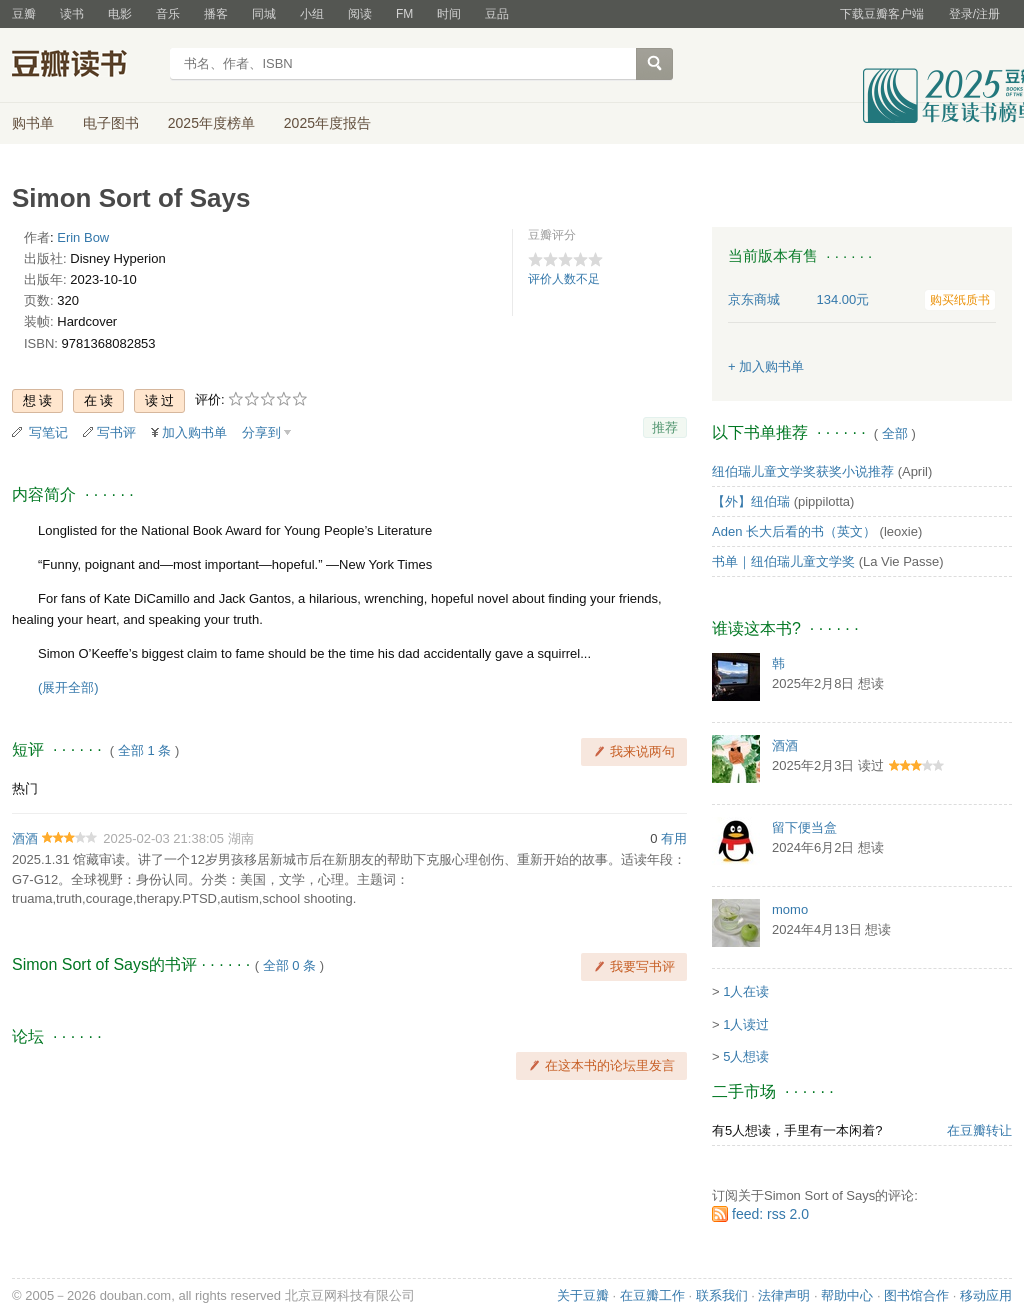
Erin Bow (83, 237)
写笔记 (48, 432)
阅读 (360, 14)
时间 (449, 14)
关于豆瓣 (583, 1295)
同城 (264, 14)
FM (404, 14)
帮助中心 (847, 1295)
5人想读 (746, 1056)
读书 (72, 14)
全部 (895, 433)
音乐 (168, 14)
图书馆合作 (916, 1295)
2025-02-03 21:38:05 (163, 838)
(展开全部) (68, 687)
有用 (674, 838)
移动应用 (986, 1295)
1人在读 (746, 991)
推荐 (665, 427)
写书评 (116, 432)
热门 (25, 788)
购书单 (33, 123)
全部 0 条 (289, 965)
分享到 (261, 432)
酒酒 (25, 838)
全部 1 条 (144, 750)
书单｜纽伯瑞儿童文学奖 (783, 561)
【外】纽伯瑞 (751, 501)
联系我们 (722, 1295)
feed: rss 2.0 (770, 1214)
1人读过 (746, 1024)
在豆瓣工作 (652, 1295)
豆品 (497, 14)
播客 (216, 14)
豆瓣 (24, 14)
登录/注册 (974, 14)
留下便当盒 (804, 827)
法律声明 (784, 1295)
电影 (120, 14)
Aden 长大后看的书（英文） (794, 531)
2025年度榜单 (211, 123)
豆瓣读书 (84, 66)
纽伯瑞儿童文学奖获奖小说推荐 (803, 471)
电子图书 (111, 123)
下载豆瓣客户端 (882, 14)
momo (790, 909)
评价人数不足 (564, 279)
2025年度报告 (327, 123)
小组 (312, 14)
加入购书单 (194, 432)
